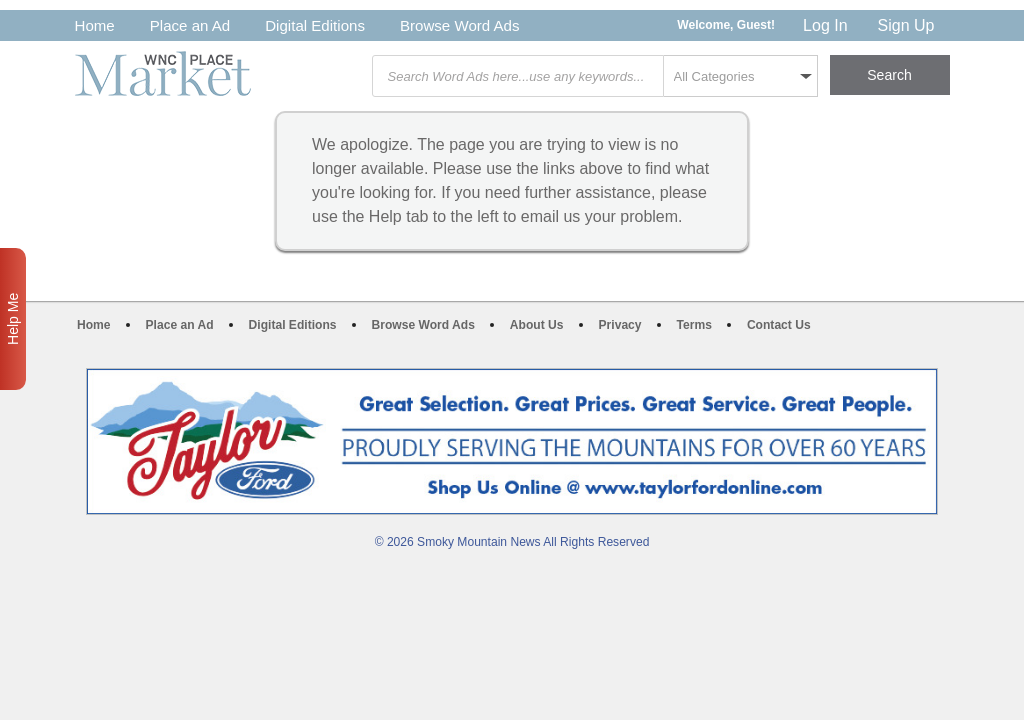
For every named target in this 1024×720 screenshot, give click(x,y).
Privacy (620, 325)
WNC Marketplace (163, 73)
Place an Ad (190, 25)
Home (95, 25)
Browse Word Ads (460, 25)
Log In (825, 25)
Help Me (13, 319)
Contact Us (779, 325)
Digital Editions (315, 25)
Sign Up (906, 25)
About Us (537, 325)
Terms (694, 325)
